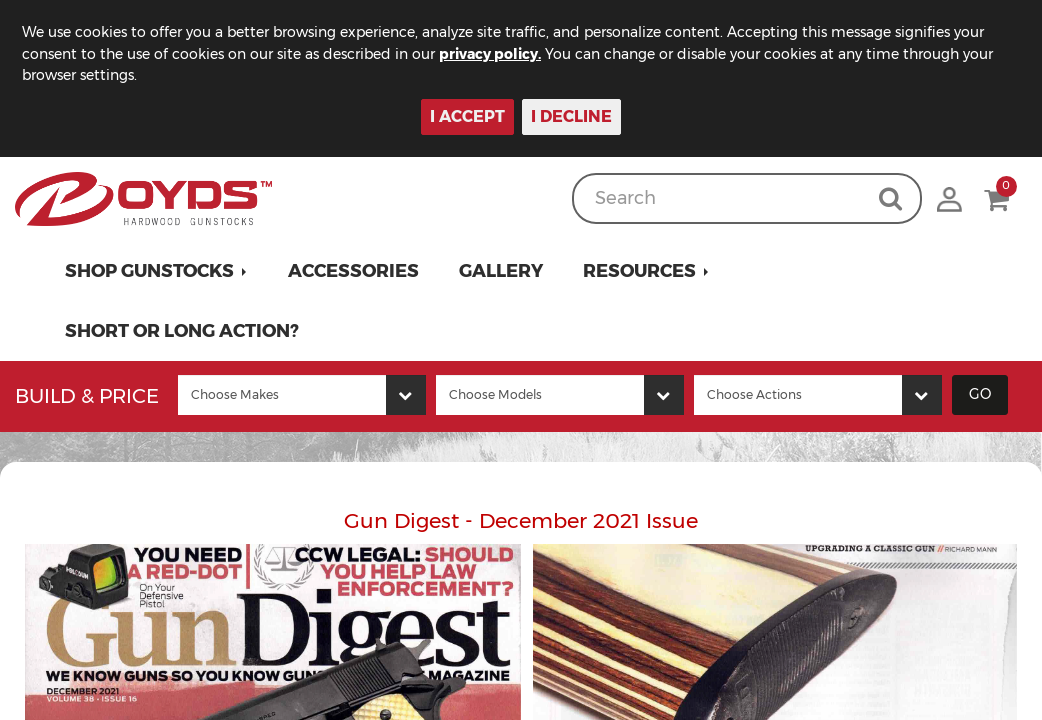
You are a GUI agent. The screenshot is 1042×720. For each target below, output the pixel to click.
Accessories (353, 271)
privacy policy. (490, 54)
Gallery (501, 271)
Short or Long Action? (182, 331)
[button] (156, 271)
